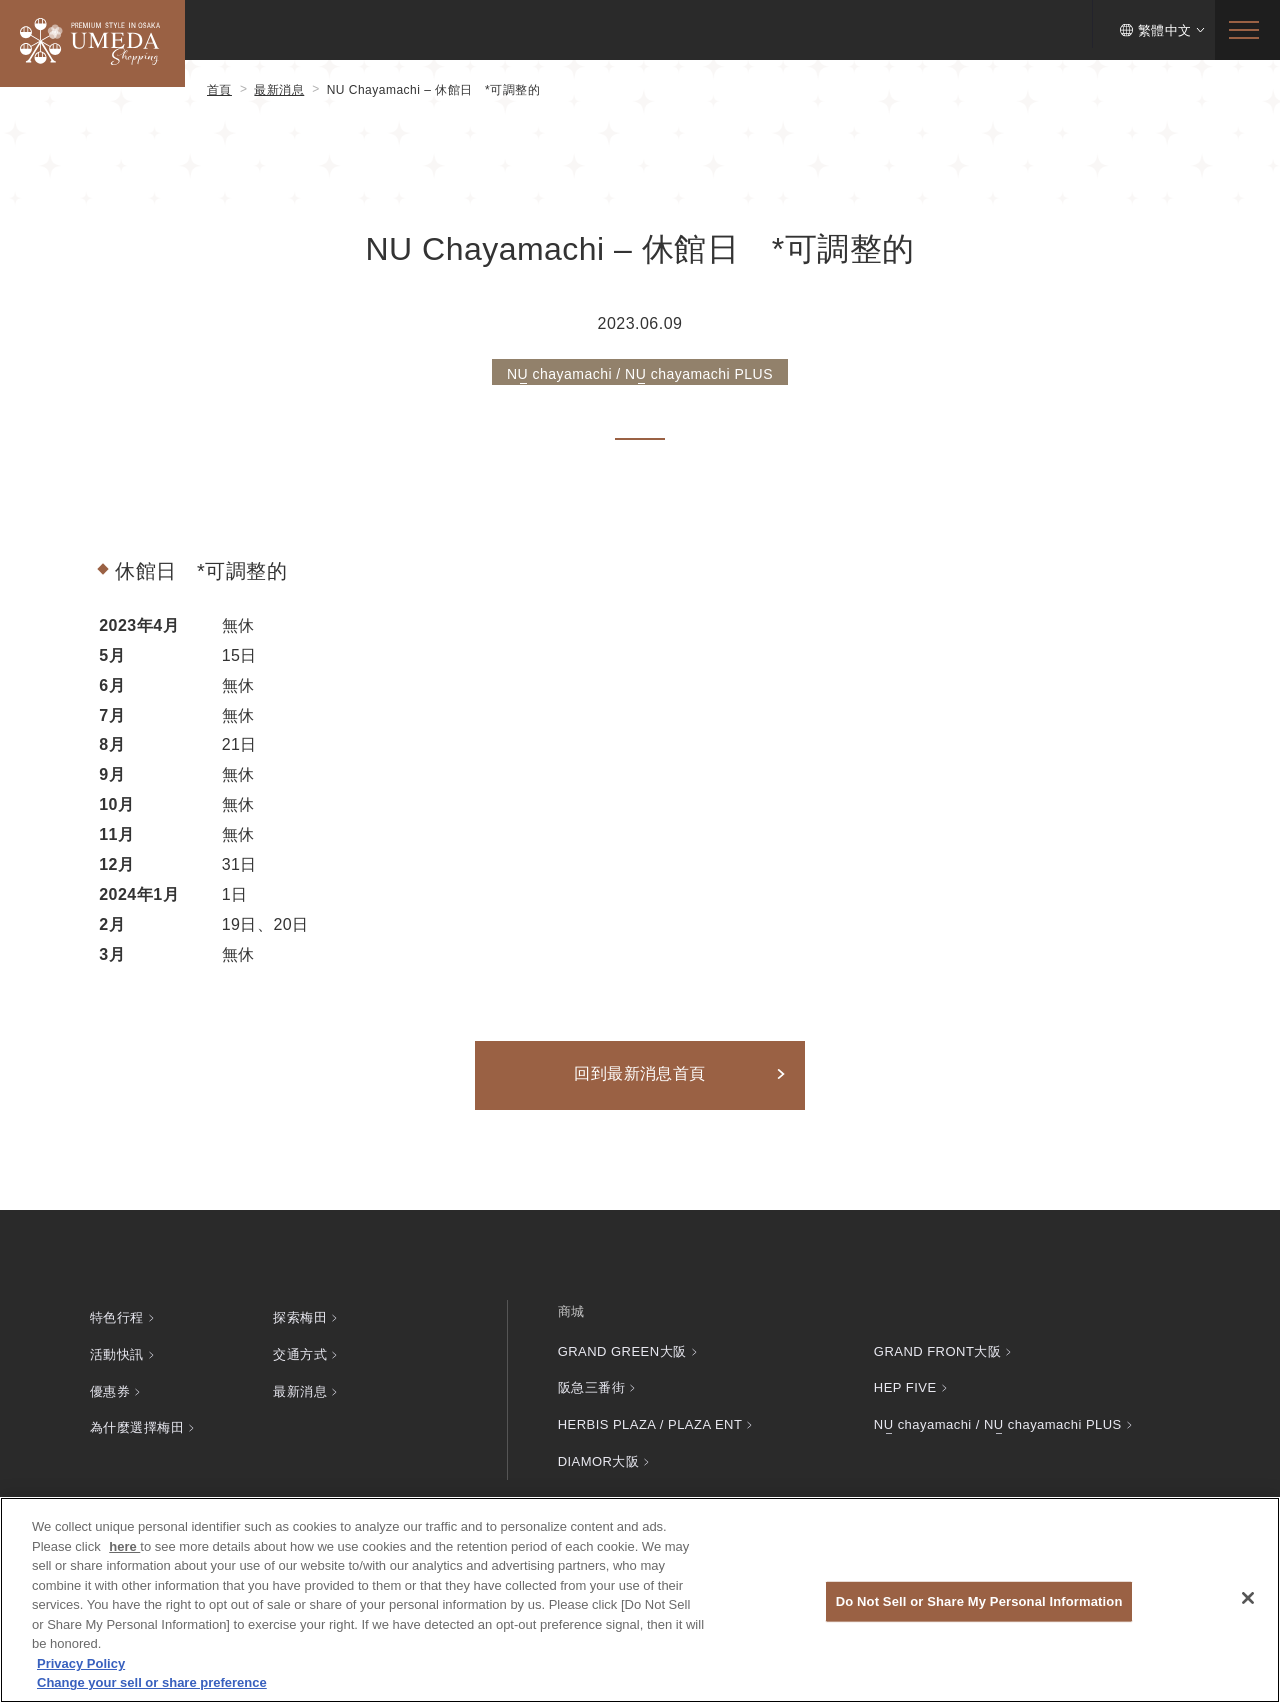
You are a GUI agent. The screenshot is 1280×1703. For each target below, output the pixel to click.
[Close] (1248, 1598)
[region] (640, 1600)
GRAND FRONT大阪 (938, 1350)
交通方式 (300, 1350)
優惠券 (110, 1384)
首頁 (219, 90)
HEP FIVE (905, 1384)
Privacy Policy (81, 1663)
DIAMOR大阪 (599, 1450)
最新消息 (279, 90)
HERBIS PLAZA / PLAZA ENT (650, 1417)
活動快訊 (117, 1350)
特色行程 (117, 1317)
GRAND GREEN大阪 (622, 1350)
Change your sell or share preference (152, 1682)
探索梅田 (300, 1317)
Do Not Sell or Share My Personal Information (979, 1601)
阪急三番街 (591, 1384)
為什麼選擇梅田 (137, 1417)
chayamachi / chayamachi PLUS (998, 1417)
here (124, 1546)
